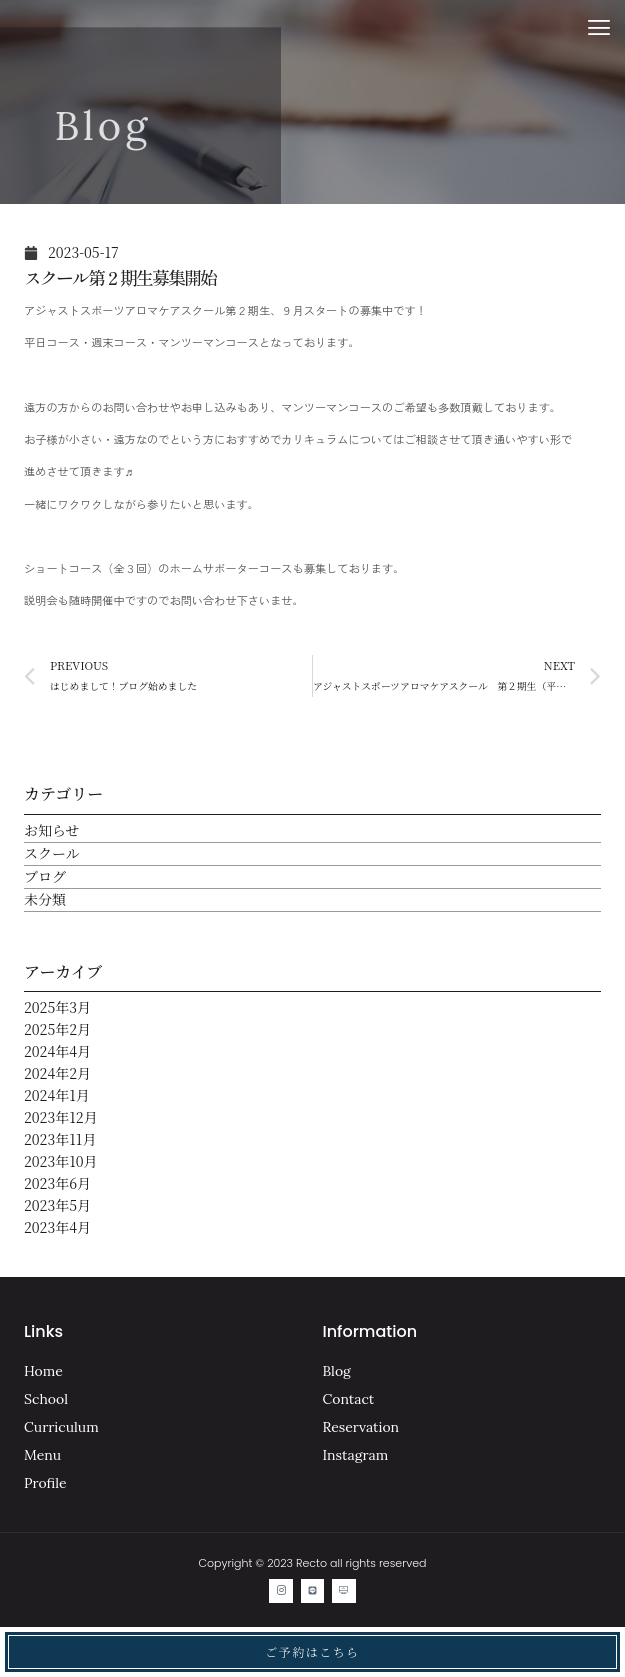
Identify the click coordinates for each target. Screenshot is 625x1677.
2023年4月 (57, 1227)
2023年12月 (61, 1117)
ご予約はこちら (312, 1651)
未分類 (45, 899)
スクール (52, 853)
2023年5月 (57, 1205)
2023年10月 (61, 1161)
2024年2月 (57, 1073)
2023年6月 (57, 1183)
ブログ (45, 876)
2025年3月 (57, 1007)
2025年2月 (57, 1029)
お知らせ (52, 830)
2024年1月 (57, 1095)
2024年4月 (57, 1051)
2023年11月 (60, 1139)
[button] (598, 27)
